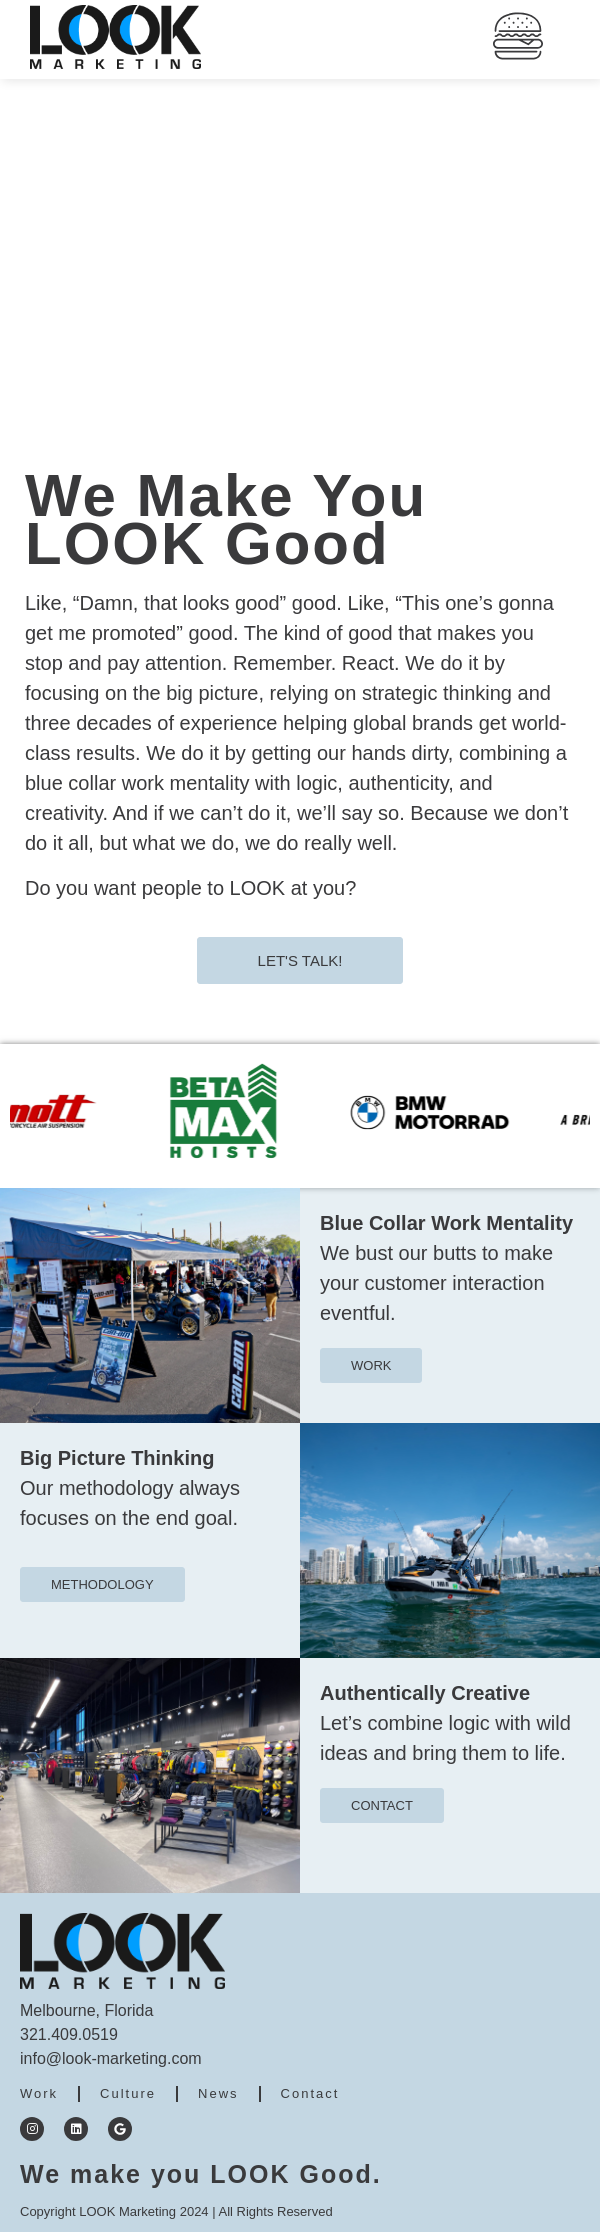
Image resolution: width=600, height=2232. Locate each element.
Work (39, 2093)
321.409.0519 (69, 2034)
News (218, 2093)
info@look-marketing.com (111, 2058)
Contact (310, 2093)
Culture (128, 2093)
